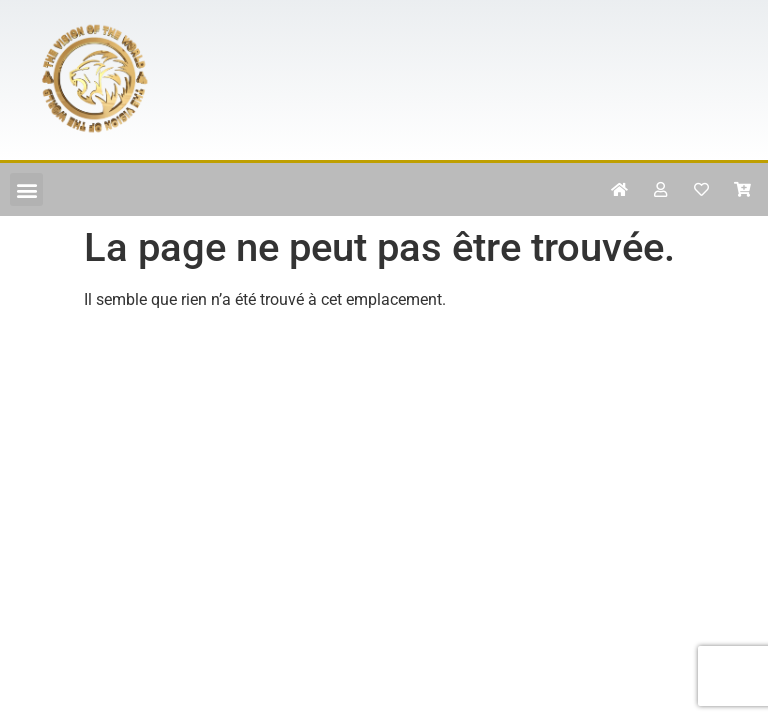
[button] (26, 189)
